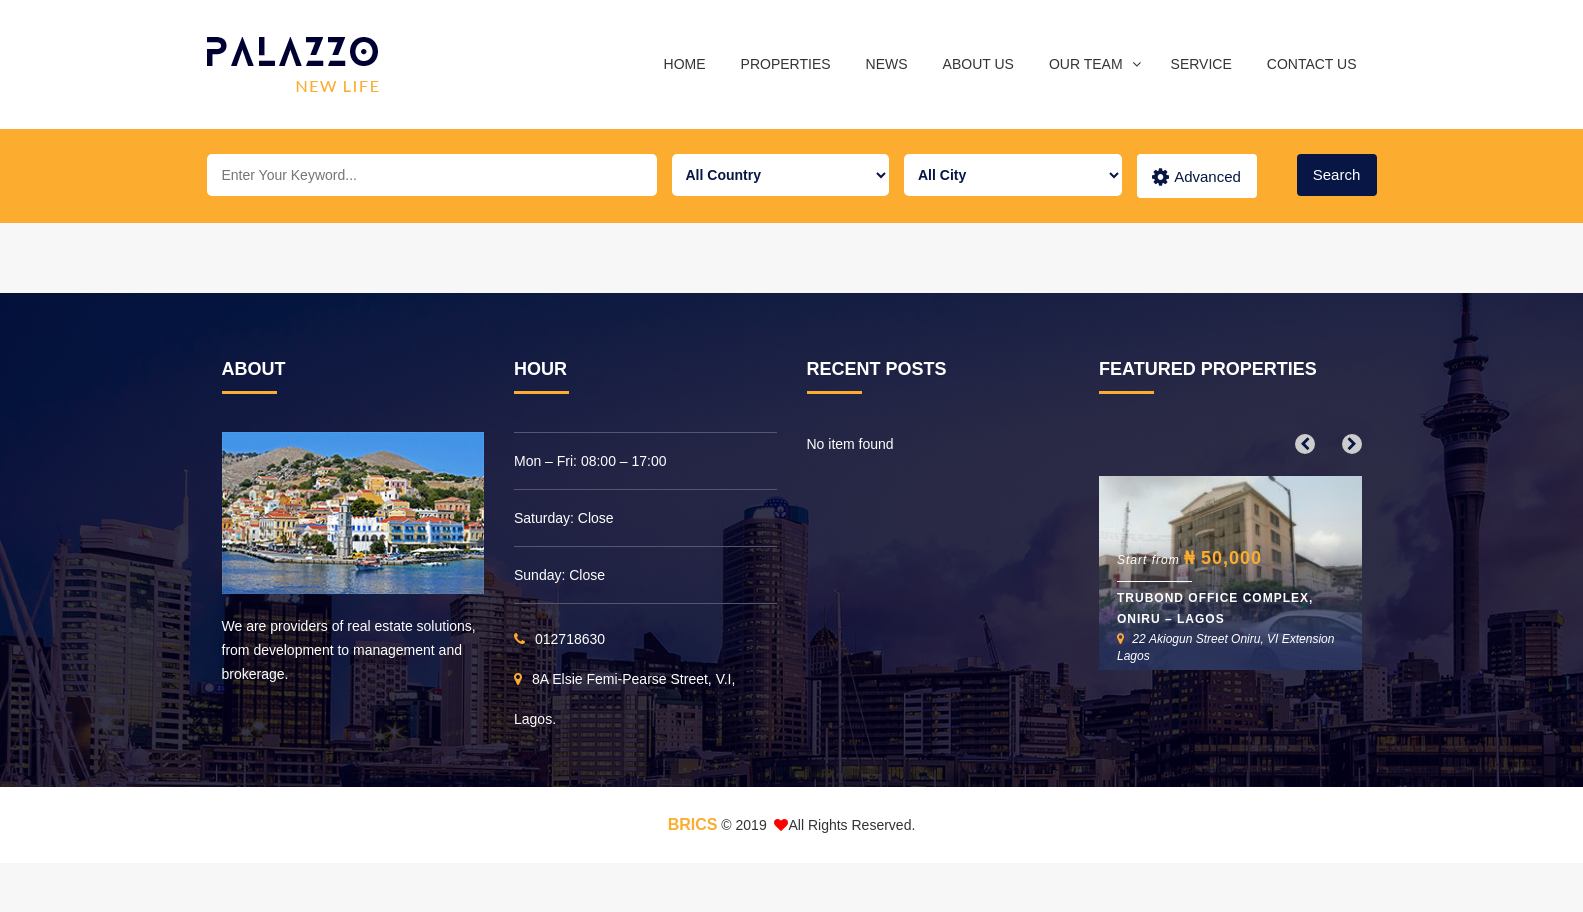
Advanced (1196, 177)
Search (1337, 174)
